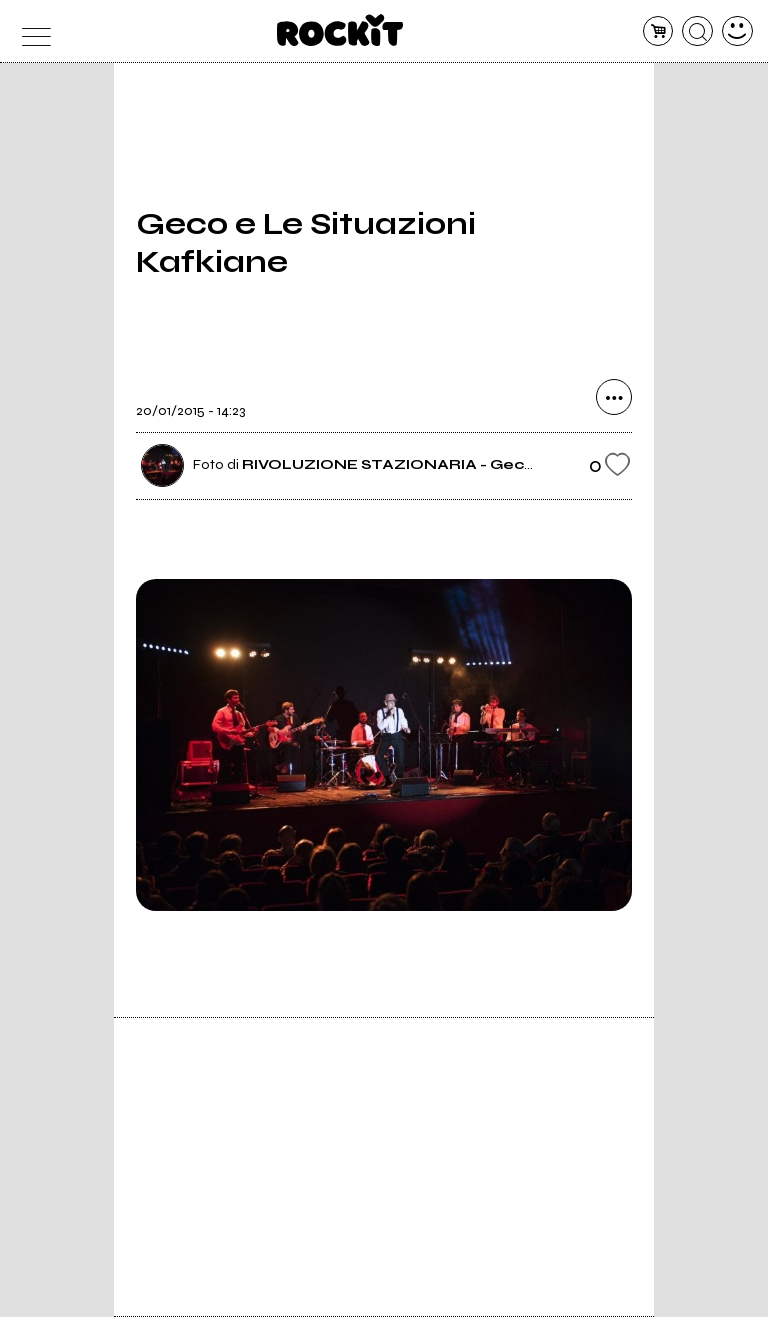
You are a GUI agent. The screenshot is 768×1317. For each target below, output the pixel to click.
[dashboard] (737, 31)
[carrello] (658, 31)
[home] (340, 30)
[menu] (30, 31)
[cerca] (697, 31)
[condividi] (614, 397)
